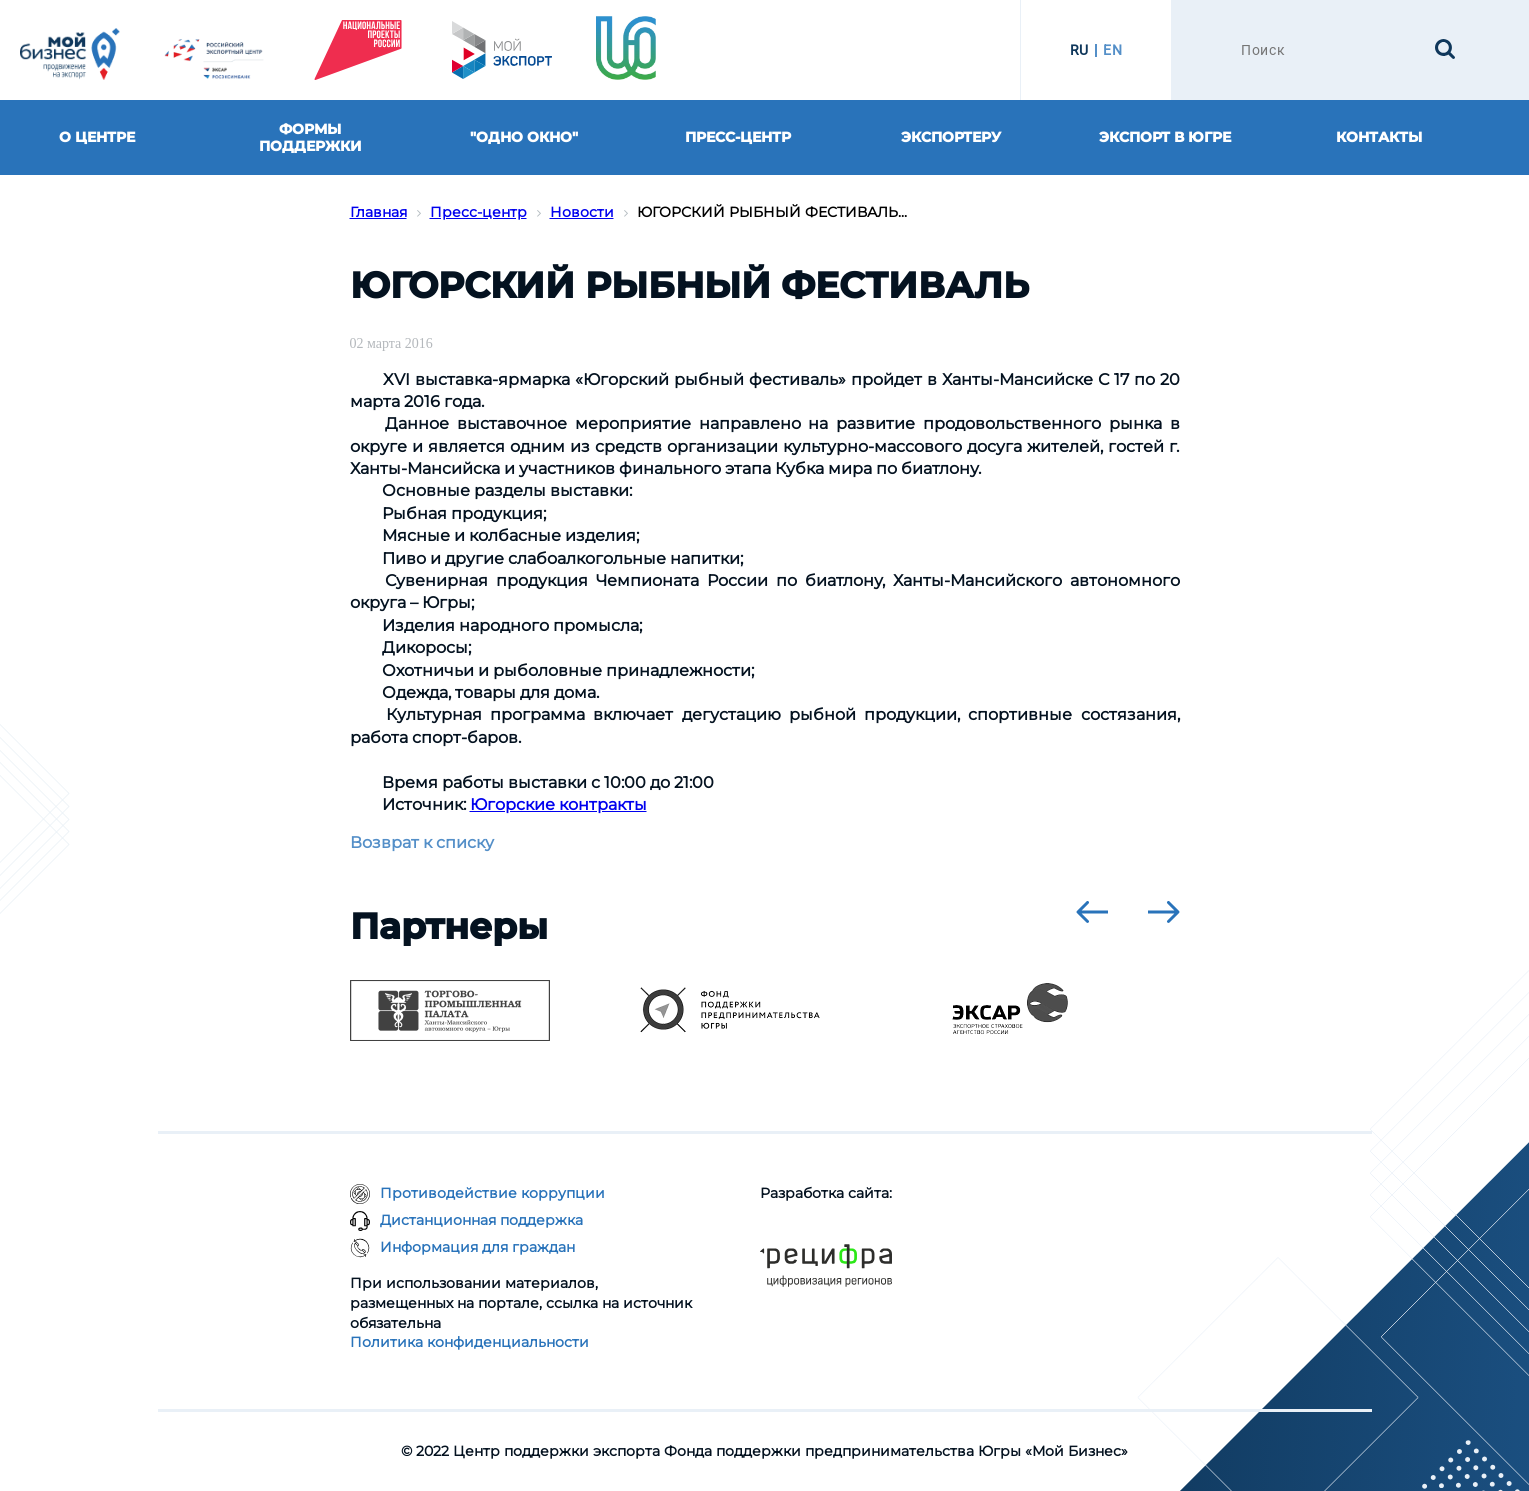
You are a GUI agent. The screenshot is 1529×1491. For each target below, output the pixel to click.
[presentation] (1092, 912)
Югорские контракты (558, 804)
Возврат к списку (422, 842)
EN (1112, 50)
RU (1079, 50)
